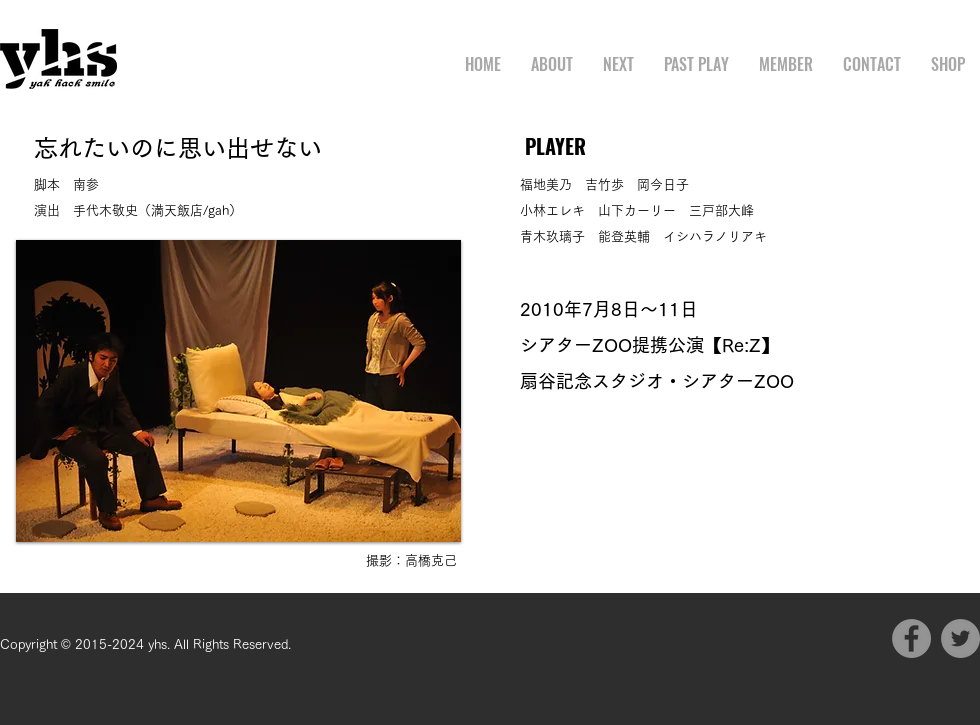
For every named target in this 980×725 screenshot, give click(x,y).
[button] (238, 391)
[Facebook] (911, 638)
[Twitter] (960, 638)
